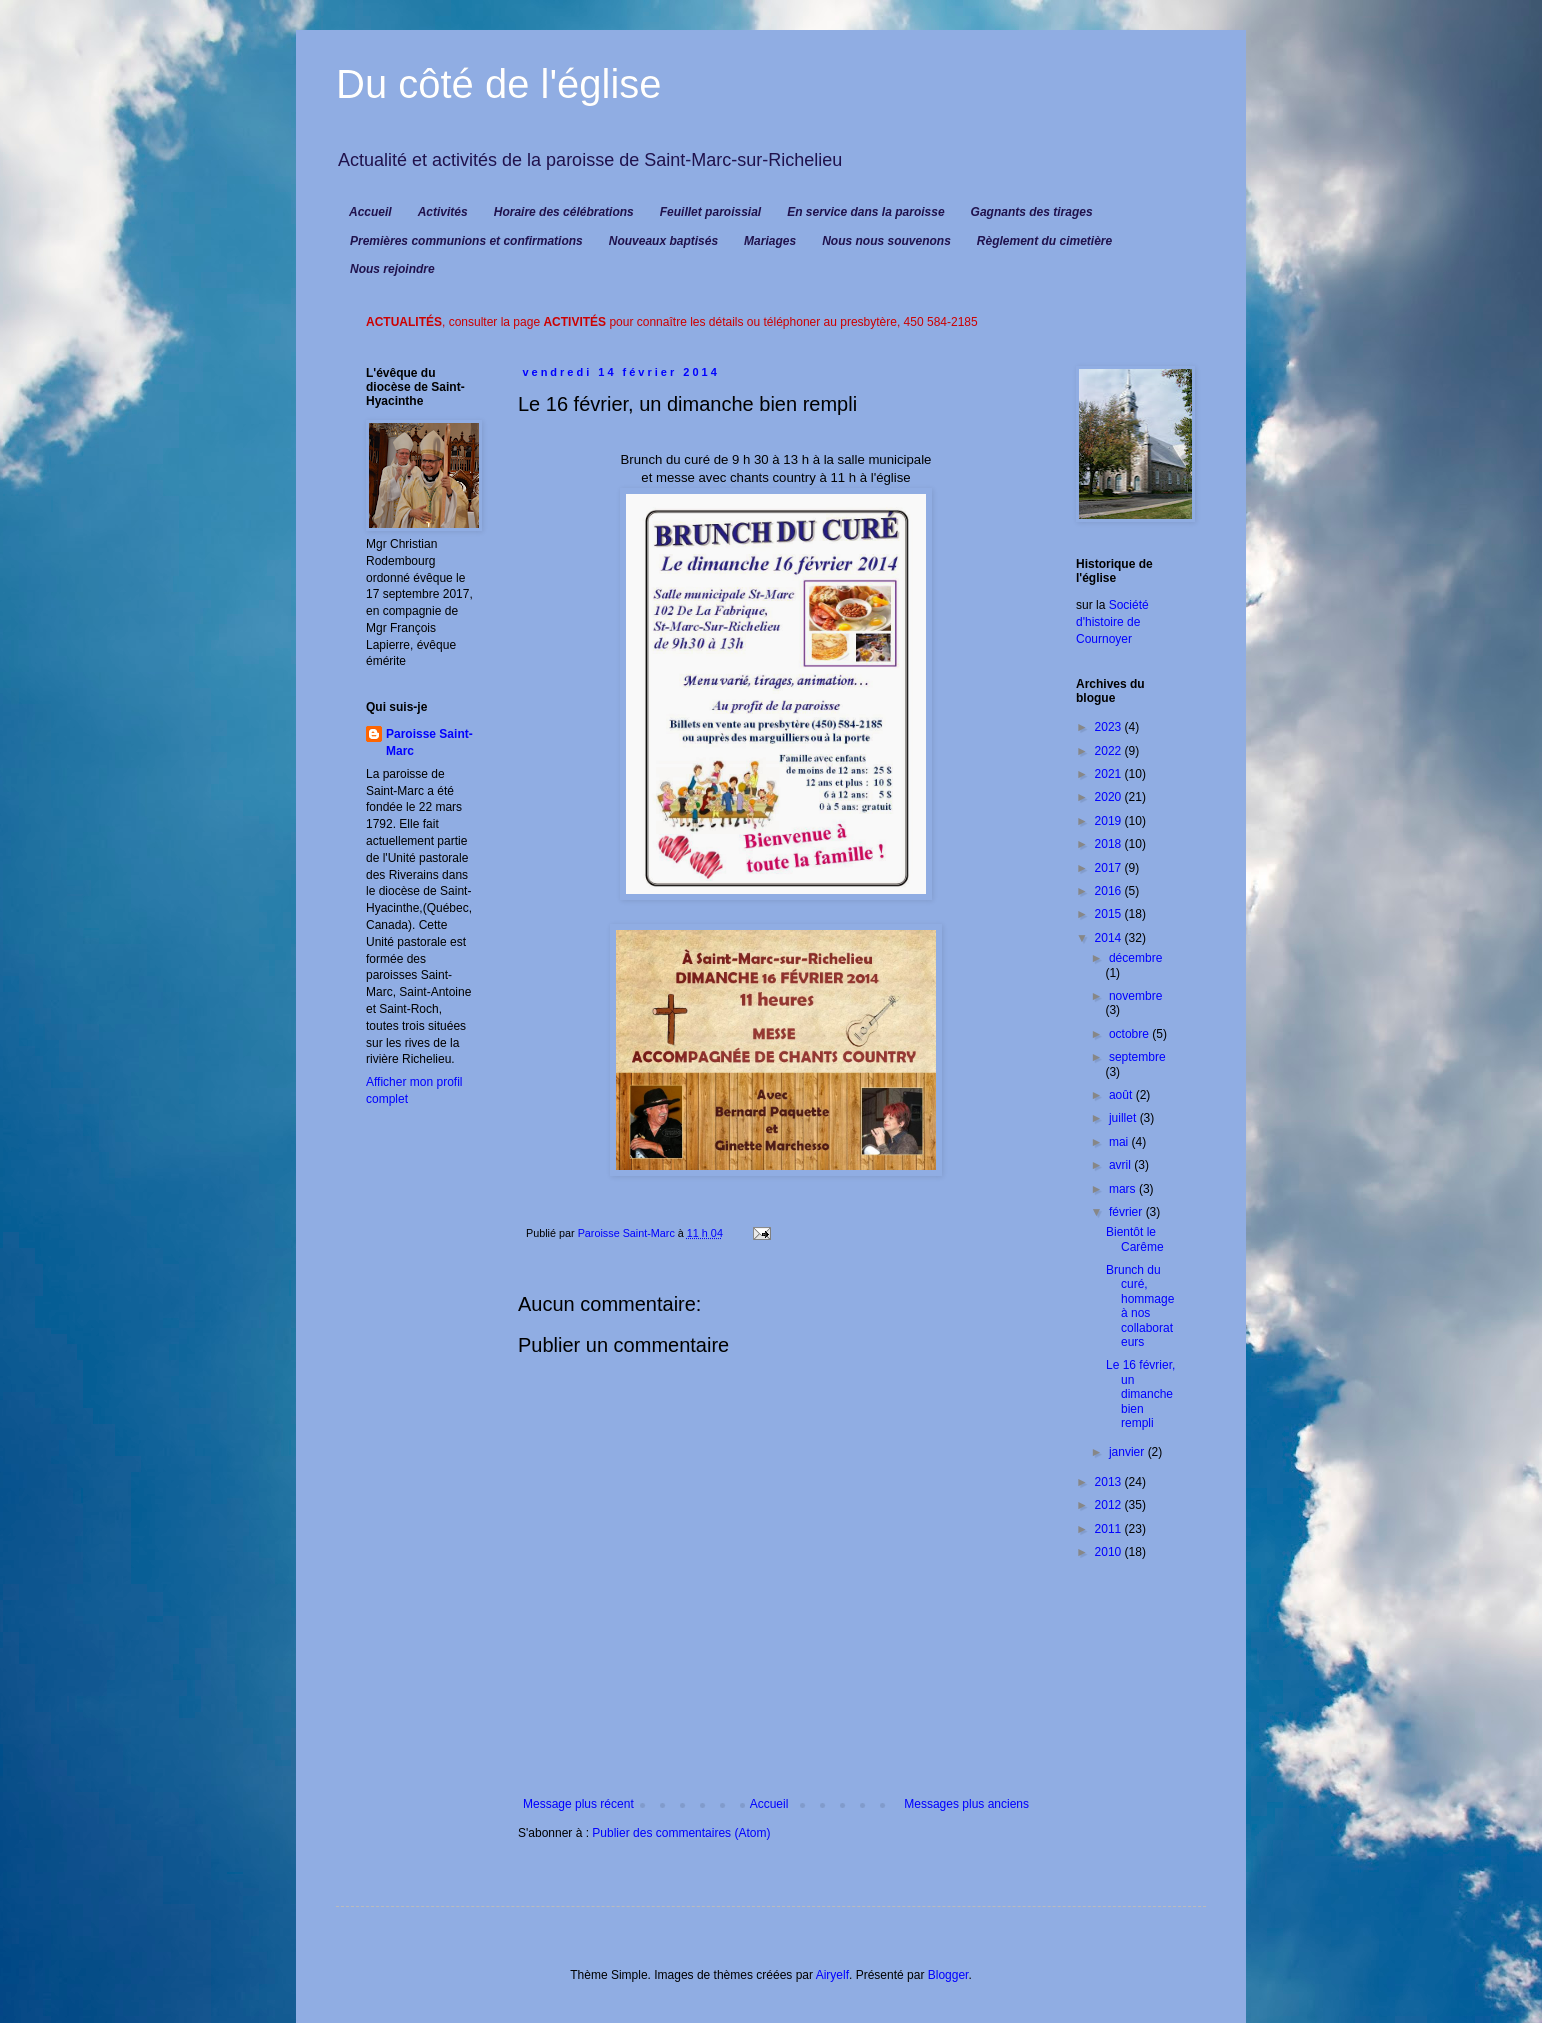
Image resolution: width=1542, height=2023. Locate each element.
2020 (1110, 797)
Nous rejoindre (392, 269)
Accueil (370, 212)
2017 (1110, 868)
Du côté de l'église (499, 84)
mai (1120, 1142)
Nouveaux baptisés (663, 241)
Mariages (770, 241)
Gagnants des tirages (1032, 212)
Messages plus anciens (966, 1804)
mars (1124, 1189)
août (1122, 1095)
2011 (1110, 1529)
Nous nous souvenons (886, 241)
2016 (1110, 891)
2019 (1110, 821)
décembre (1135, 958)
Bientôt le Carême (1135, 1239)
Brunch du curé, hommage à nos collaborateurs (1140, 1306)
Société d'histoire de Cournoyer (1112, 622)
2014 (1110, 938)
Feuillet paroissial (710, 212)
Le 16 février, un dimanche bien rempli (1140, 1394)
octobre (1130, 1034)
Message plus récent (578, 1804)
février (1127, 1212)
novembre (1135, 996)
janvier (1128, 1452)
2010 (1110, 1552)
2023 (1110, 727)
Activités (443, 212)
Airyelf (832, 1975)
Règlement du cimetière (1044, 241)
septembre (1137, 1057)
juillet (1124, 1118)
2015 (1110, 914)
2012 (1110, 1505)
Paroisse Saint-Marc (429, 742)
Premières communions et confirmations (466, 241)
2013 (1110, 1482)
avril (1121, 1165)
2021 (1110, 774)
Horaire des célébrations (564, 212)
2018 (1110, 844)
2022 (1110, 751)
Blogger (948, 1975)
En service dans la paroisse (865, 212)
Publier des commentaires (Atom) (681, 1833)
